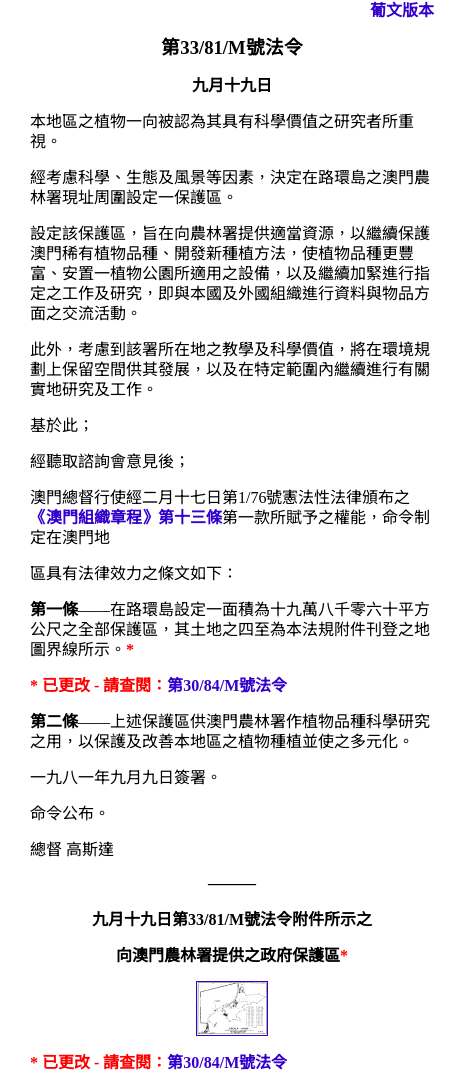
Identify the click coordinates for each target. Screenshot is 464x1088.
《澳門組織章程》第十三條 (126, 517)
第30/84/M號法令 (227, 685)
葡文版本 (402, 10)
